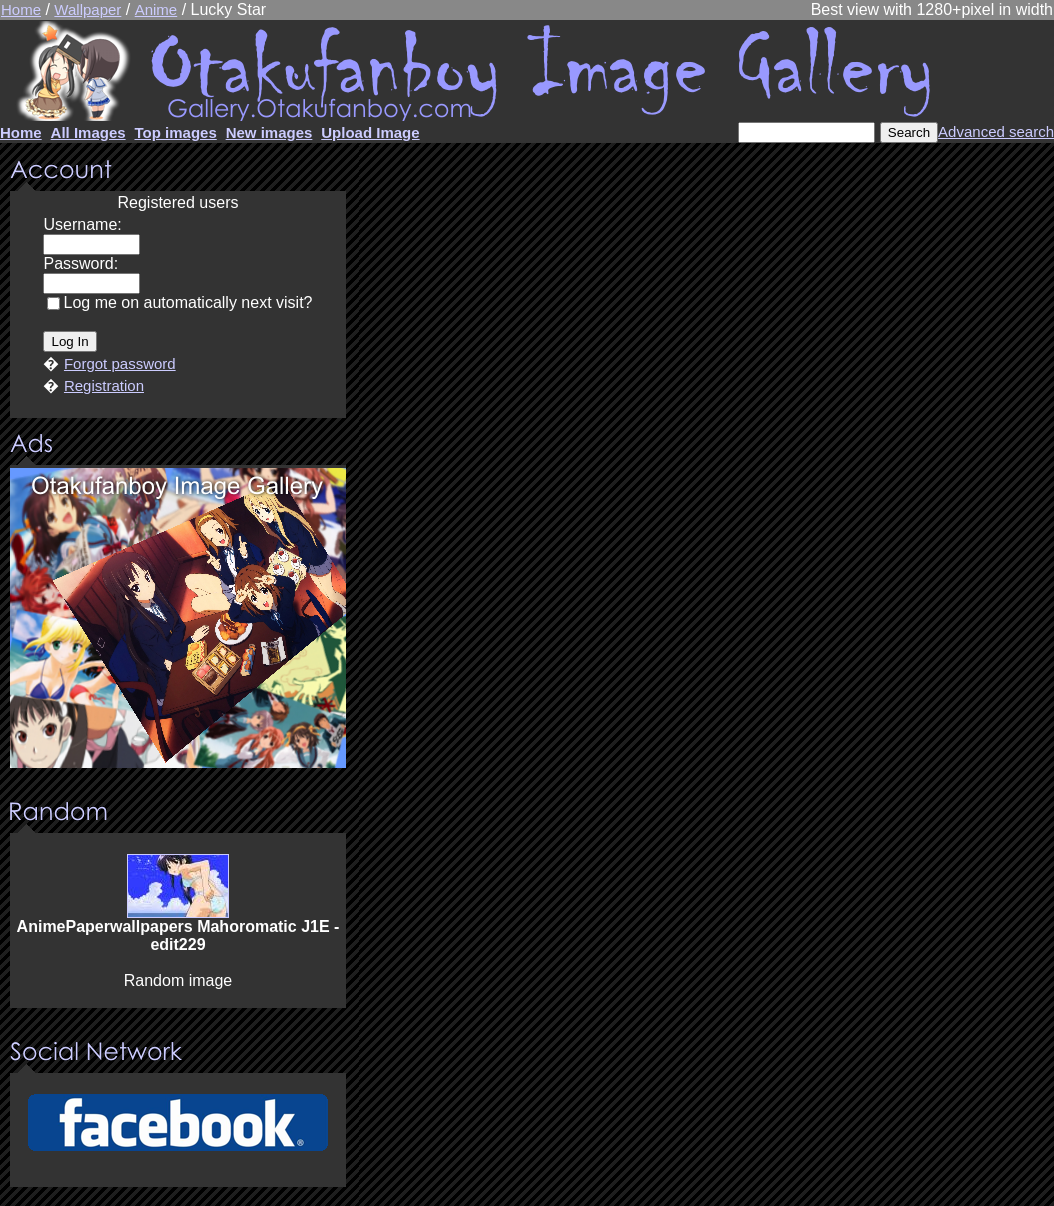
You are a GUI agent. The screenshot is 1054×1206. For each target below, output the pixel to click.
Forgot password (120, 363)
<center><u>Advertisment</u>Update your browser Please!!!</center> (178, 618)
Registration (104, 385)
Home (21, 9)
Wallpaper (87, 9)
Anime (156, 9)
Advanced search (996, 131)
